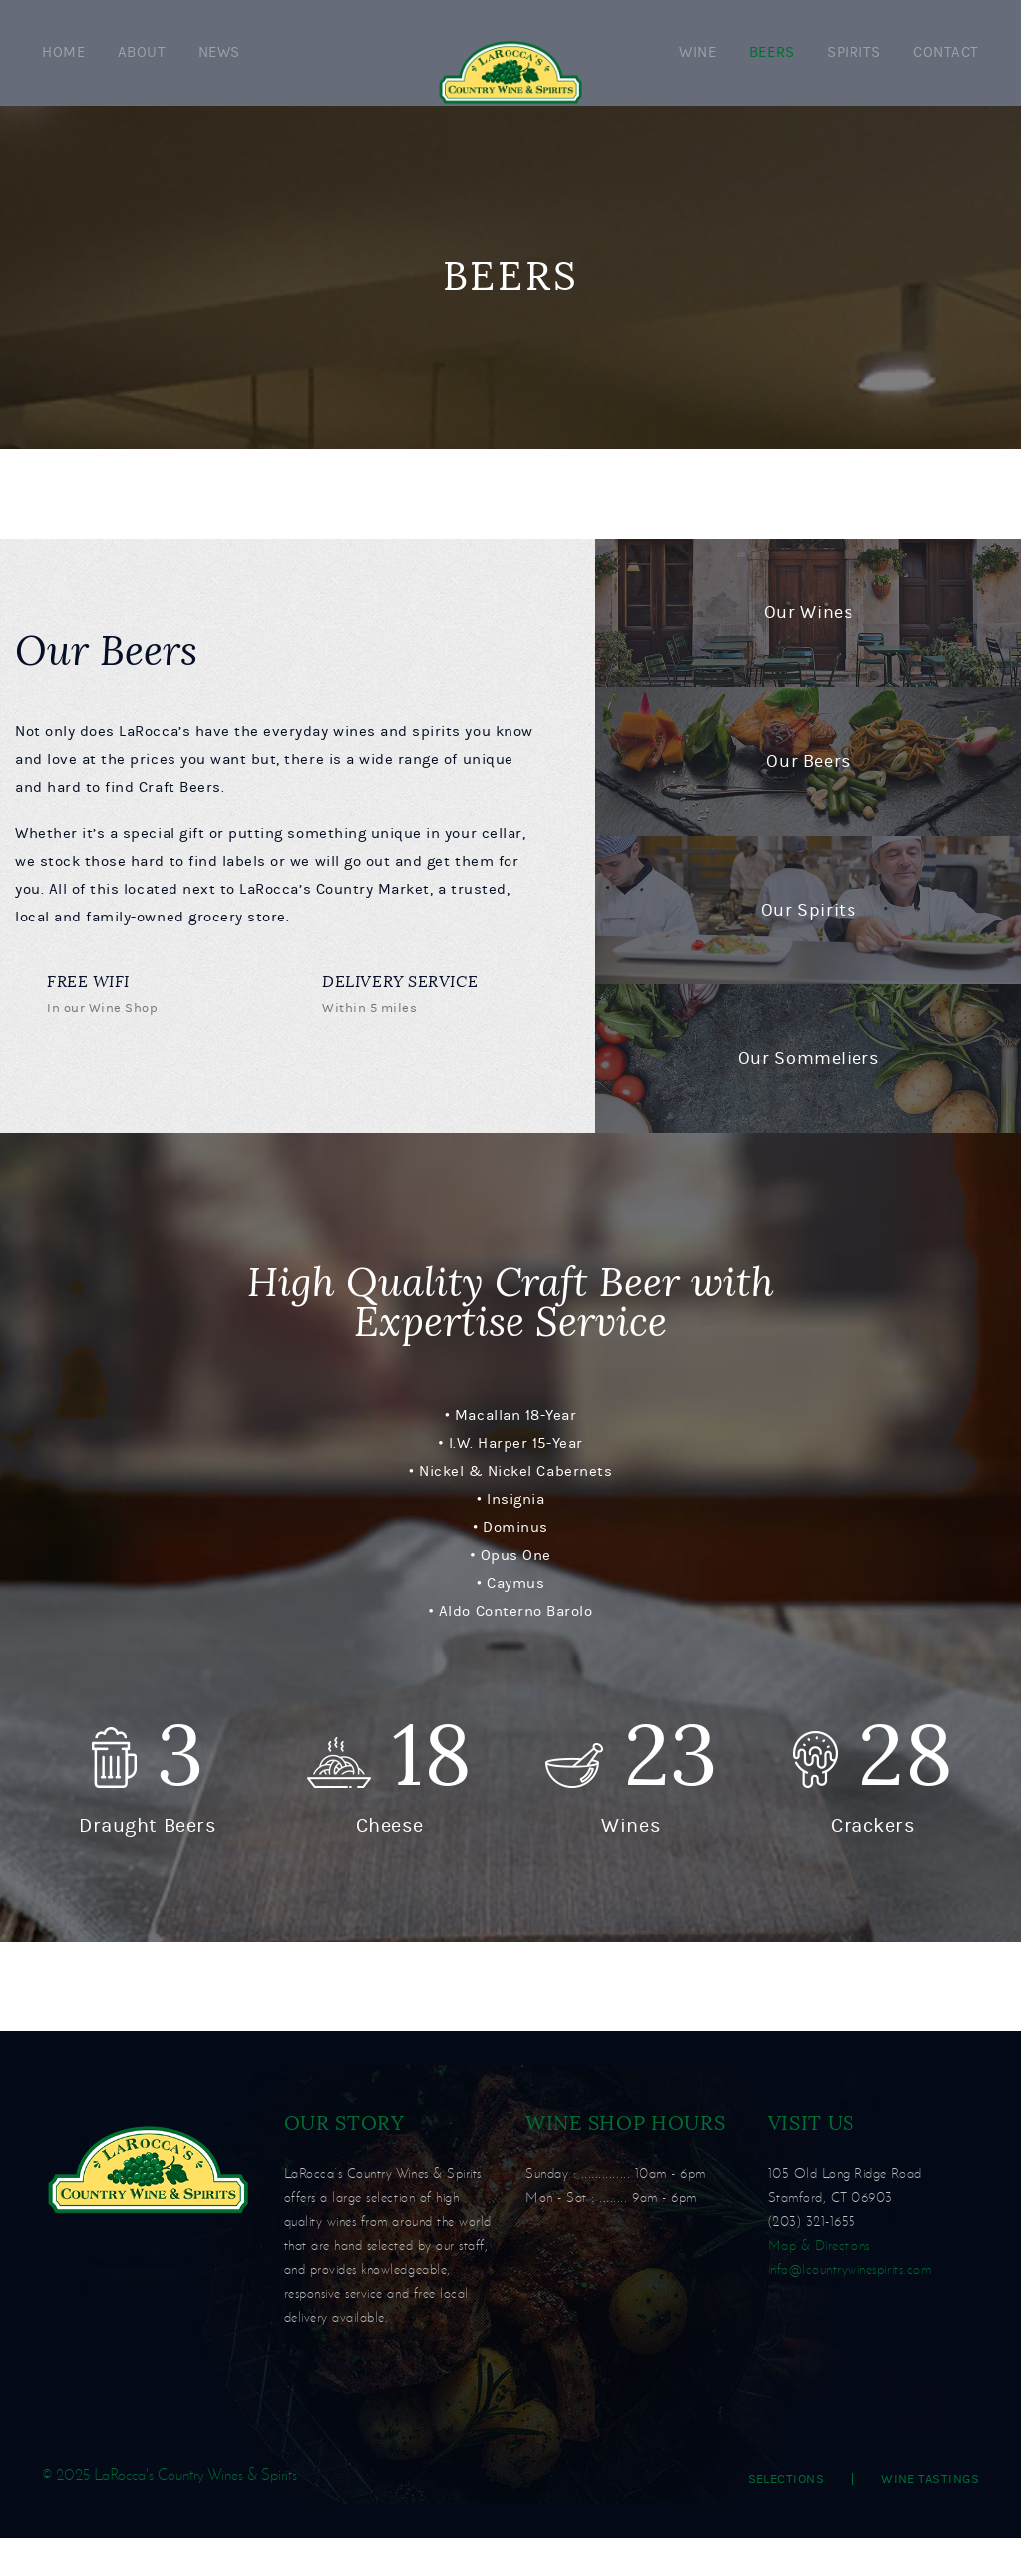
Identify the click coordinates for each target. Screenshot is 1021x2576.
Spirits (854, 71)
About (142, 71)
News (219, 71)
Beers (772, 71)
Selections (786, 2517)
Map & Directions (819, 2283)
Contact (946, 71)
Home (63, 71)
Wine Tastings (930, 2517)
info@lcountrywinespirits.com (850, 2307)
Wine (697, 71)
